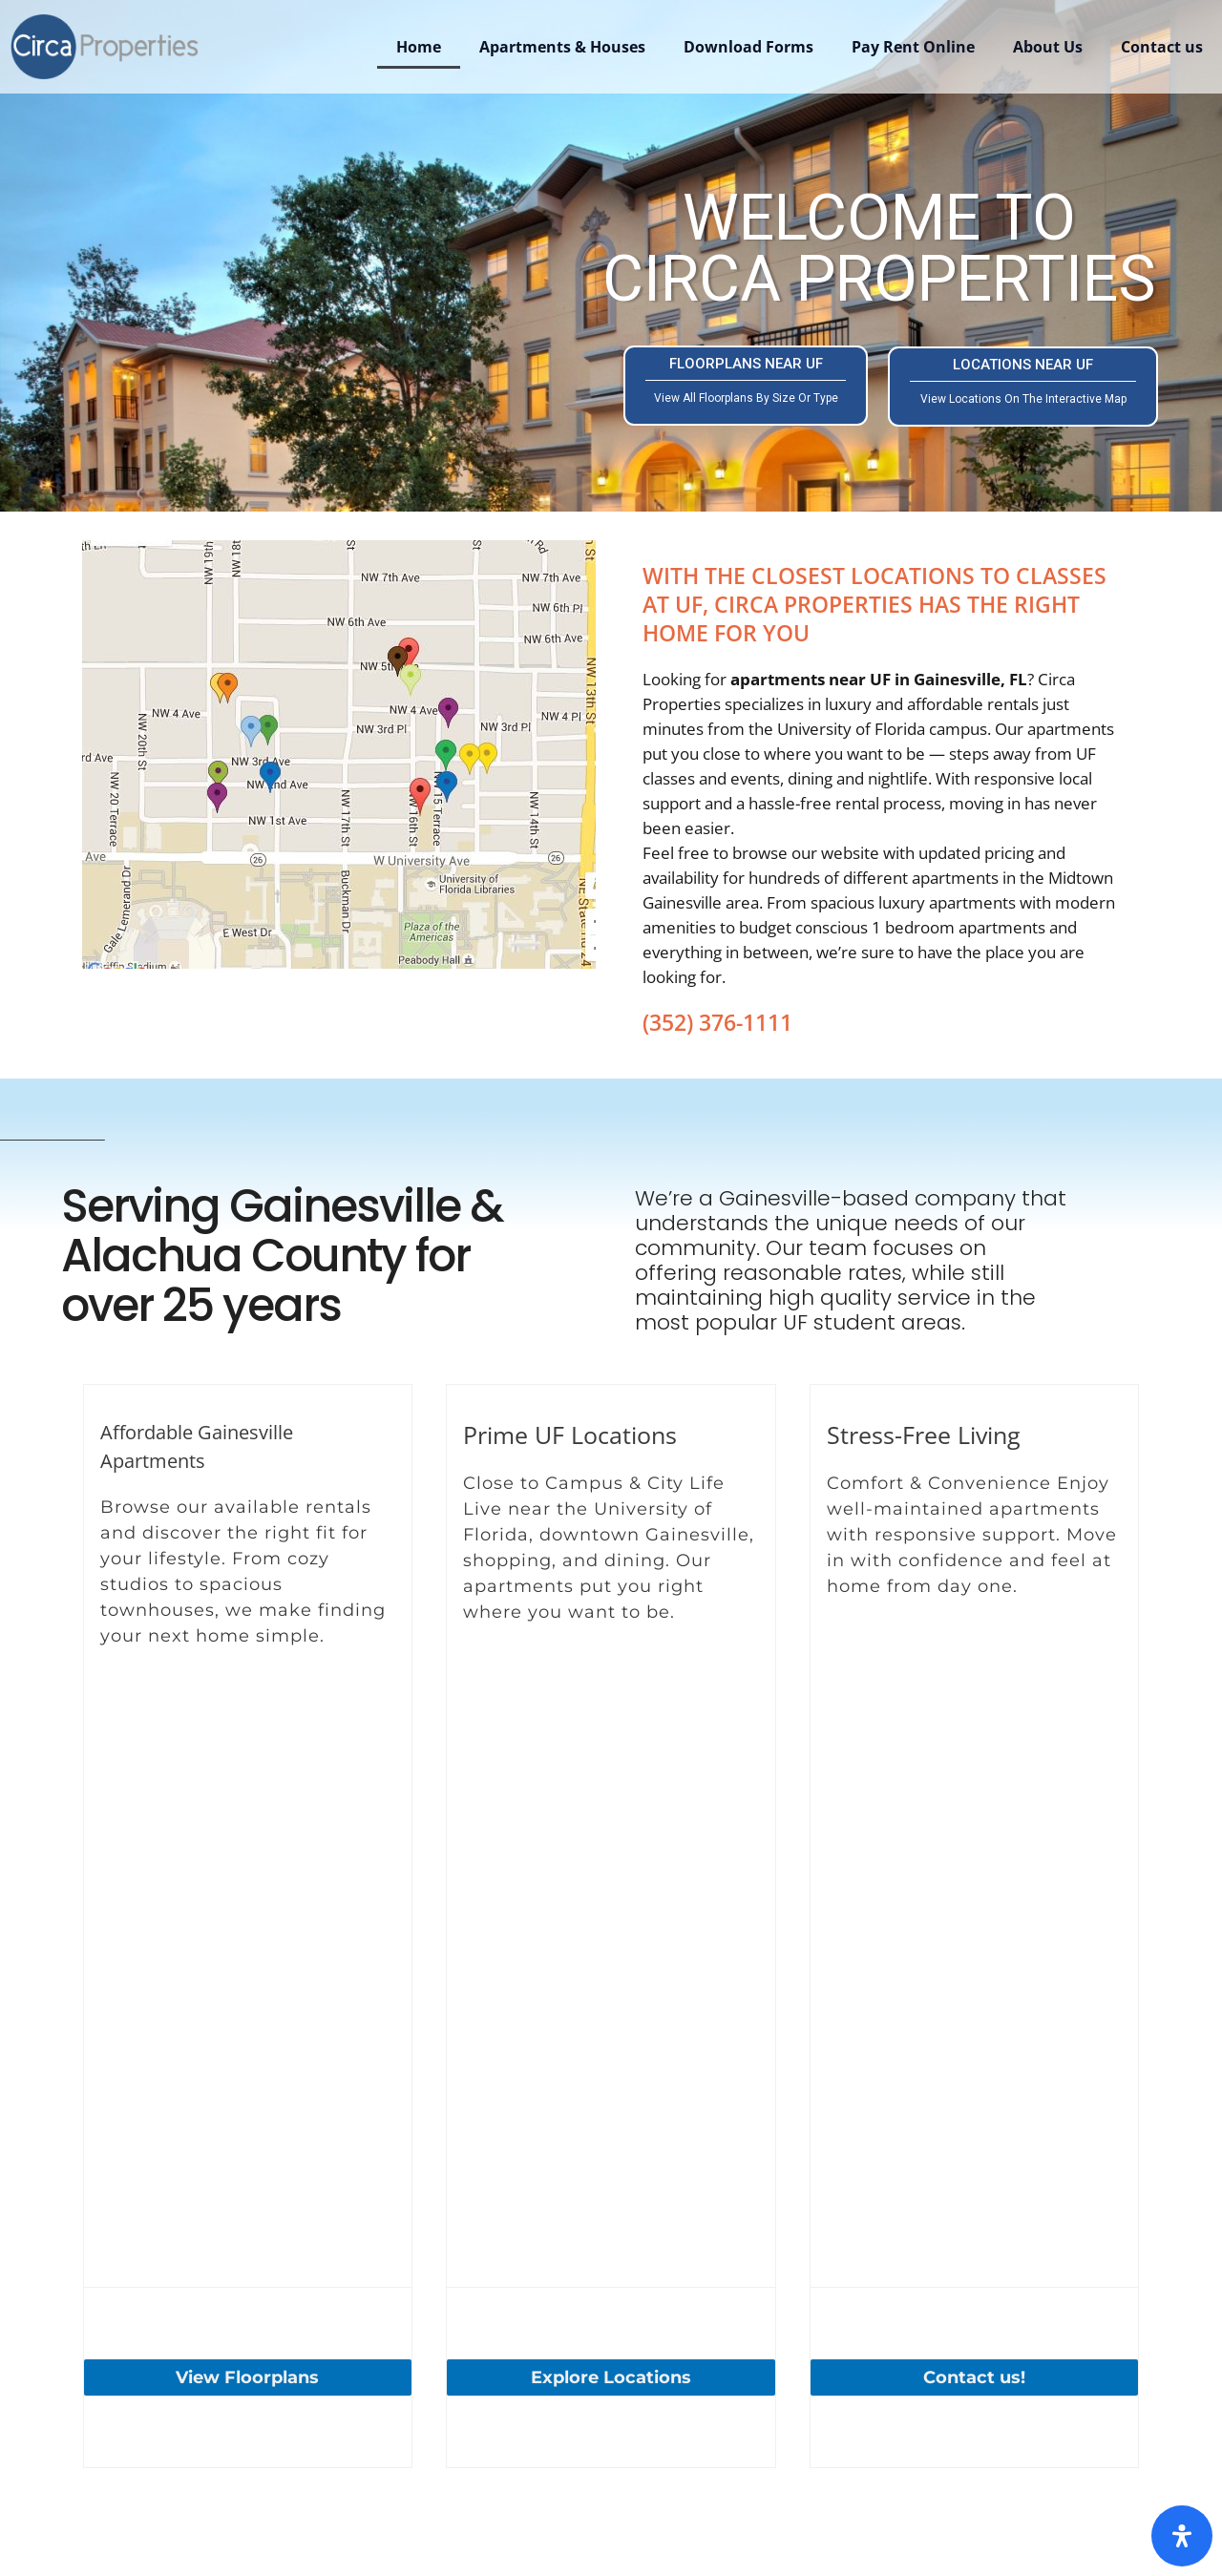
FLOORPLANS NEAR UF (745, 380)
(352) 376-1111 (717, 1022)
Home (418, 46)
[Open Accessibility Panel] (1181, 2535)
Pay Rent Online (913, 46)
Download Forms (748, 46)
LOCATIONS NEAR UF (1023, 381)
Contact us (1162, 46)
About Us (1048, 46)
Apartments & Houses (562, 46)
